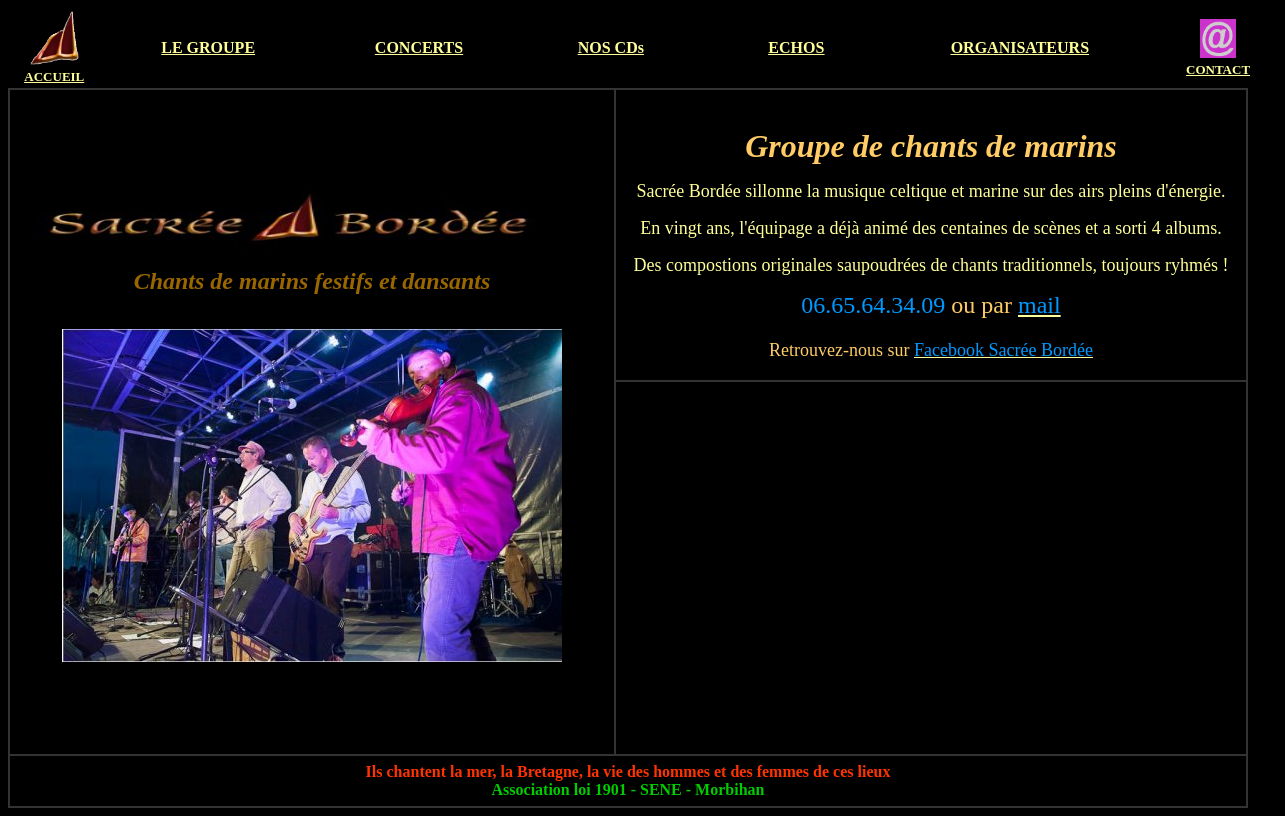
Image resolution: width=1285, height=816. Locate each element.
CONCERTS (419, 47)
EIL (73, 76)
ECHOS (796, 47)
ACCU (43, 76)
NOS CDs (611, 47)
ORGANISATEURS (1020, 47)
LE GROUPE (208, 47)
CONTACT (1218, 69)
